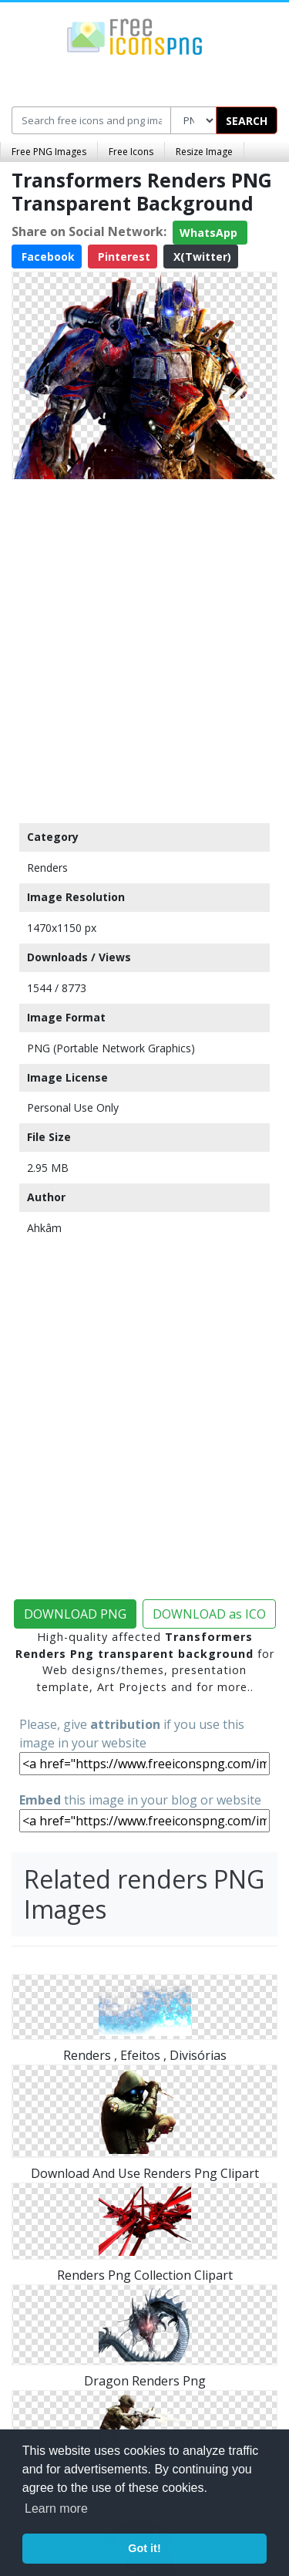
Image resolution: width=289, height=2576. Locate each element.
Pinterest (122, 256)
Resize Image (204, 151)
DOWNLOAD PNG (75, 1613)
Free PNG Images (49, 151)
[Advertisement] (144, 647)
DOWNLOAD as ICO (209, 1613)
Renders (47, 867)
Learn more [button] (56, 2508)
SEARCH (246, 120)
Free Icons (131, 151)
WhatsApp (210, 232)
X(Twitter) (200, 256)
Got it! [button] (144, 2548)
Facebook (46, 256)
